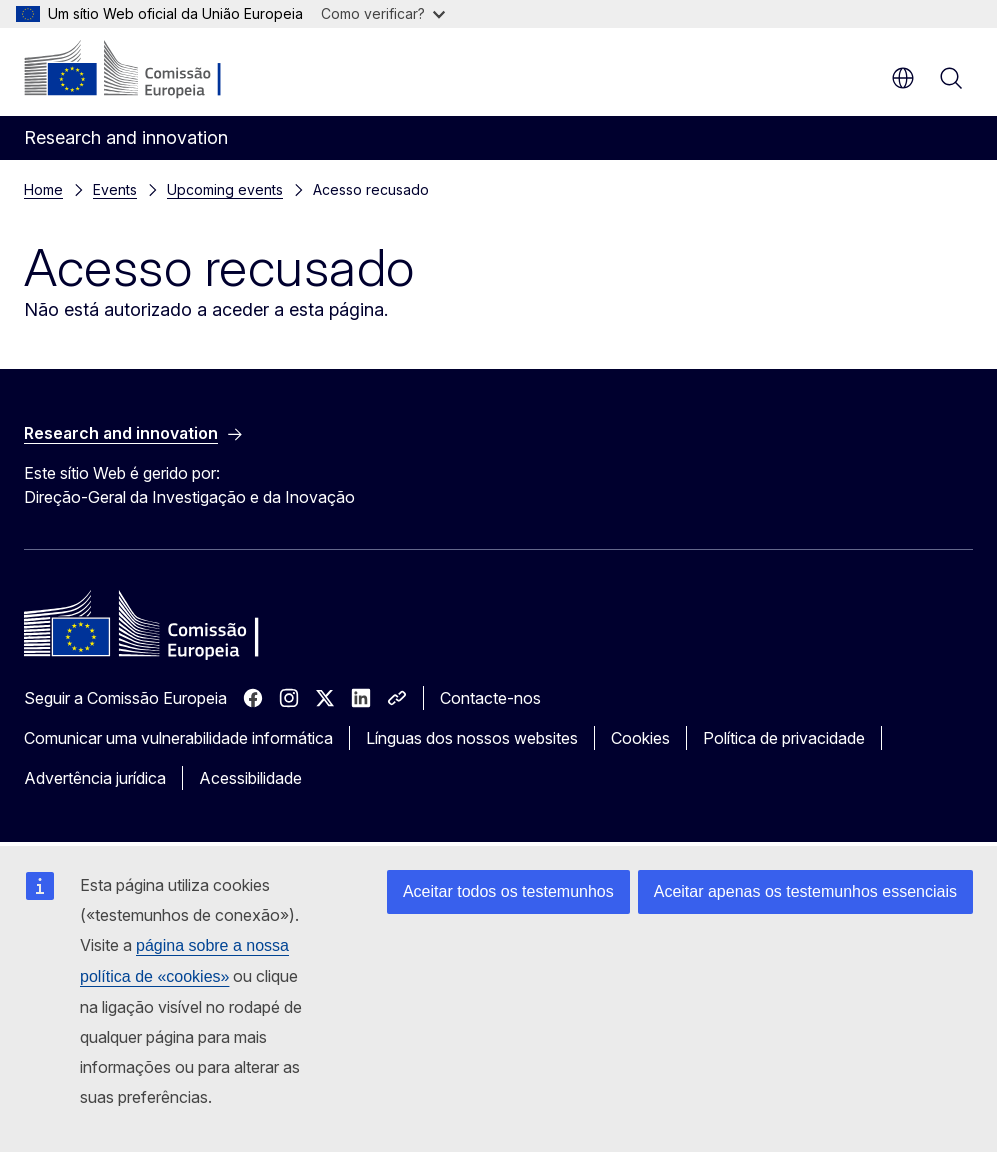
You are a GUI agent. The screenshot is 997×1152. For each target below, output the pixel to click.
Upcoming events (225, 189)
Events (115, 189)
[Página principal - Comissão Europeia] (145, 70)
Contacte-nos (490, 698)
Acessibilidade (250, 778)
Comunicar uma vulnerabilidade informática (178, 738)
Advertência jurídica (95, 778)
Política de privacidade (784, 738)
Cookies (640, 738)
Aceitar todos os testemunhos (508, 891)
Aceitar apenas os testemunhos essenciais (805, 891)
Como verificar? (383, 13)
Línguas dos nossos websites (472, 738)
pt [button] (903, 78)
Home (43, 189)
